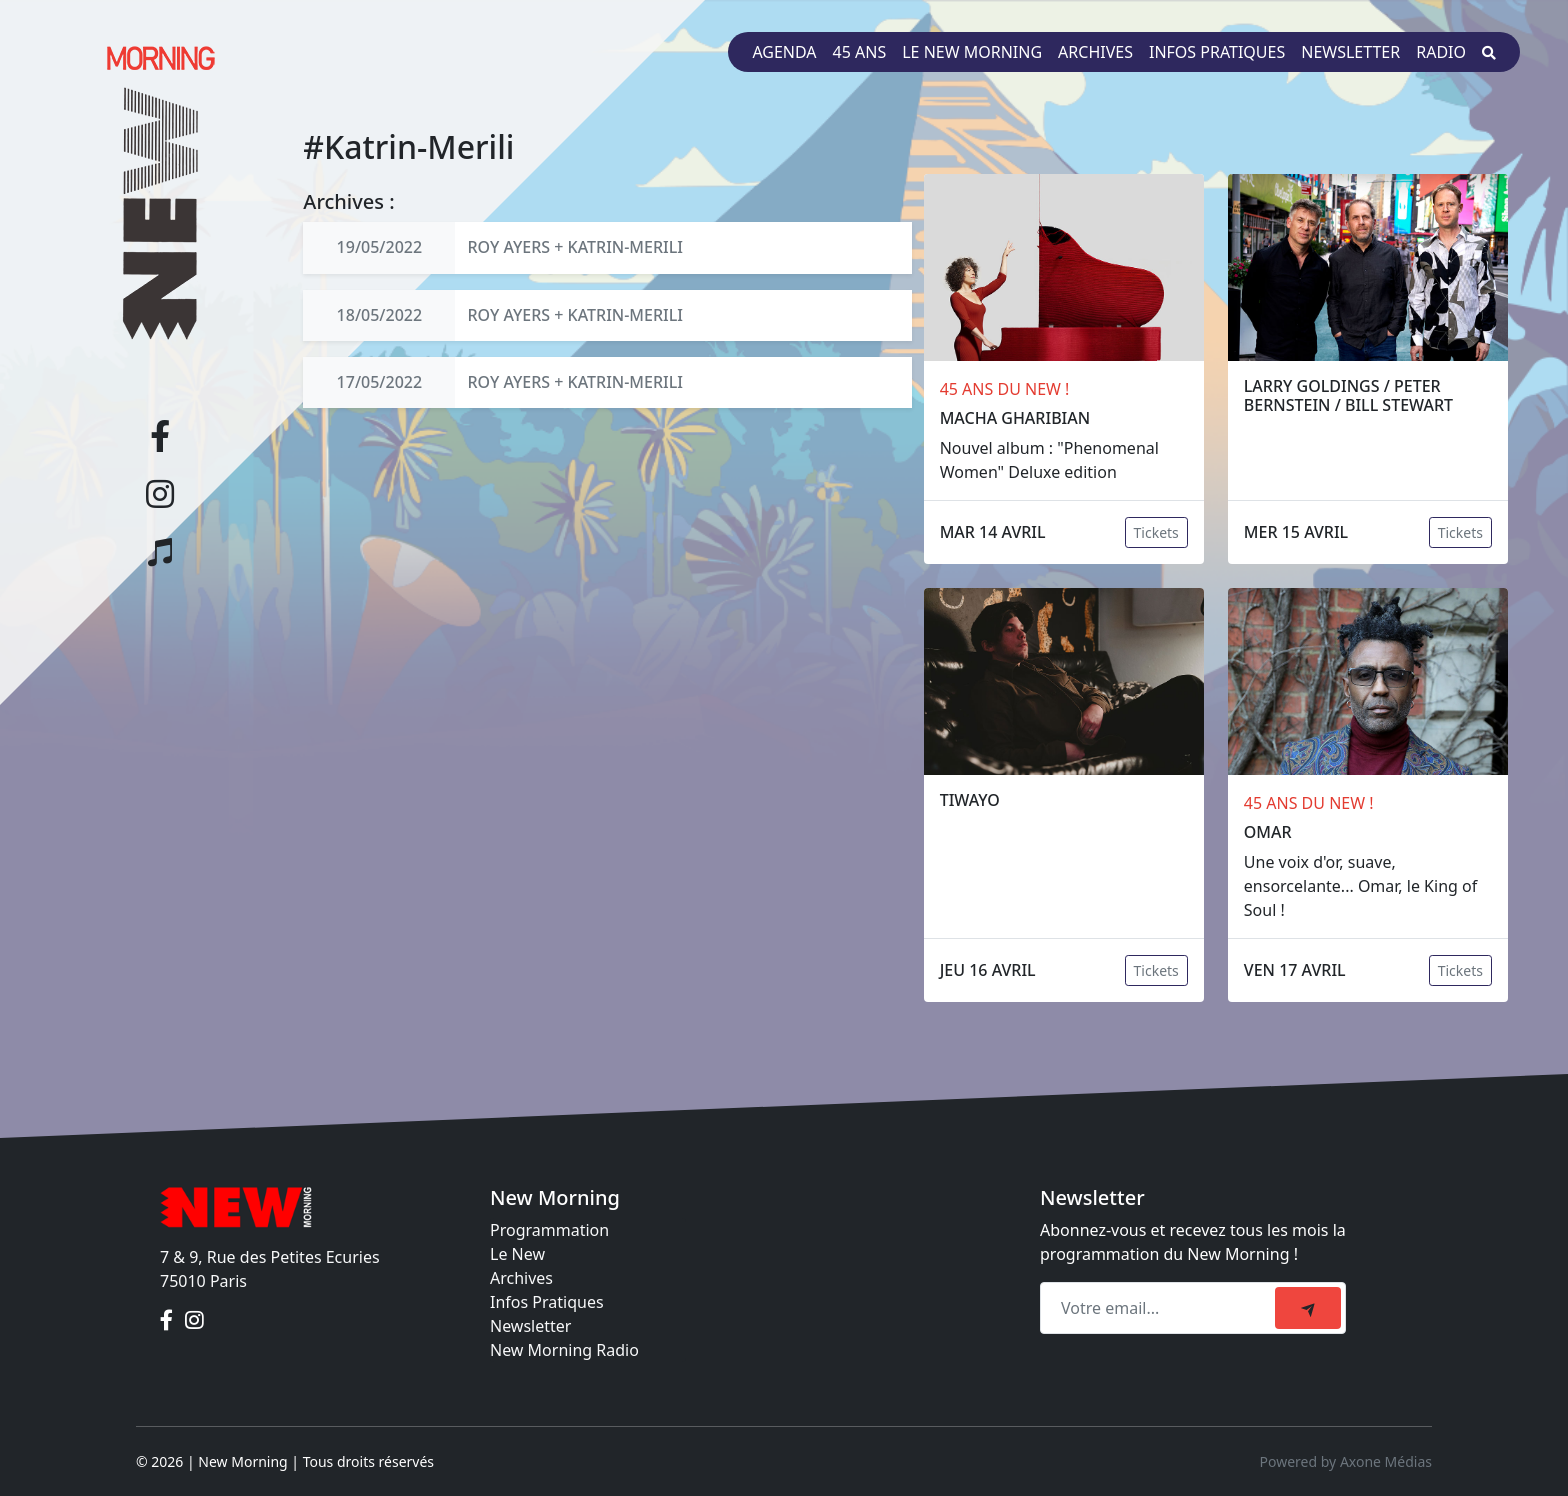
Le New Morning (972, 52)
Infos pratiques (1217, 52)
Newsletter (1350, 52)
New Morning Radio (564, 1350)
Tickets (1156, 532)
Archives (1095, 52)
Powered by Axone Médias (1346, 1461)
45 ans (860, 52)
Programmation (549, 1230)
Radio (1441, 52)
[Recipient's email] (1160, 1308)
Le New (517, 1254)
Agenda (784, 52)
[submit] (1308, 1308)
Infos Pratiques (547, 1302)
